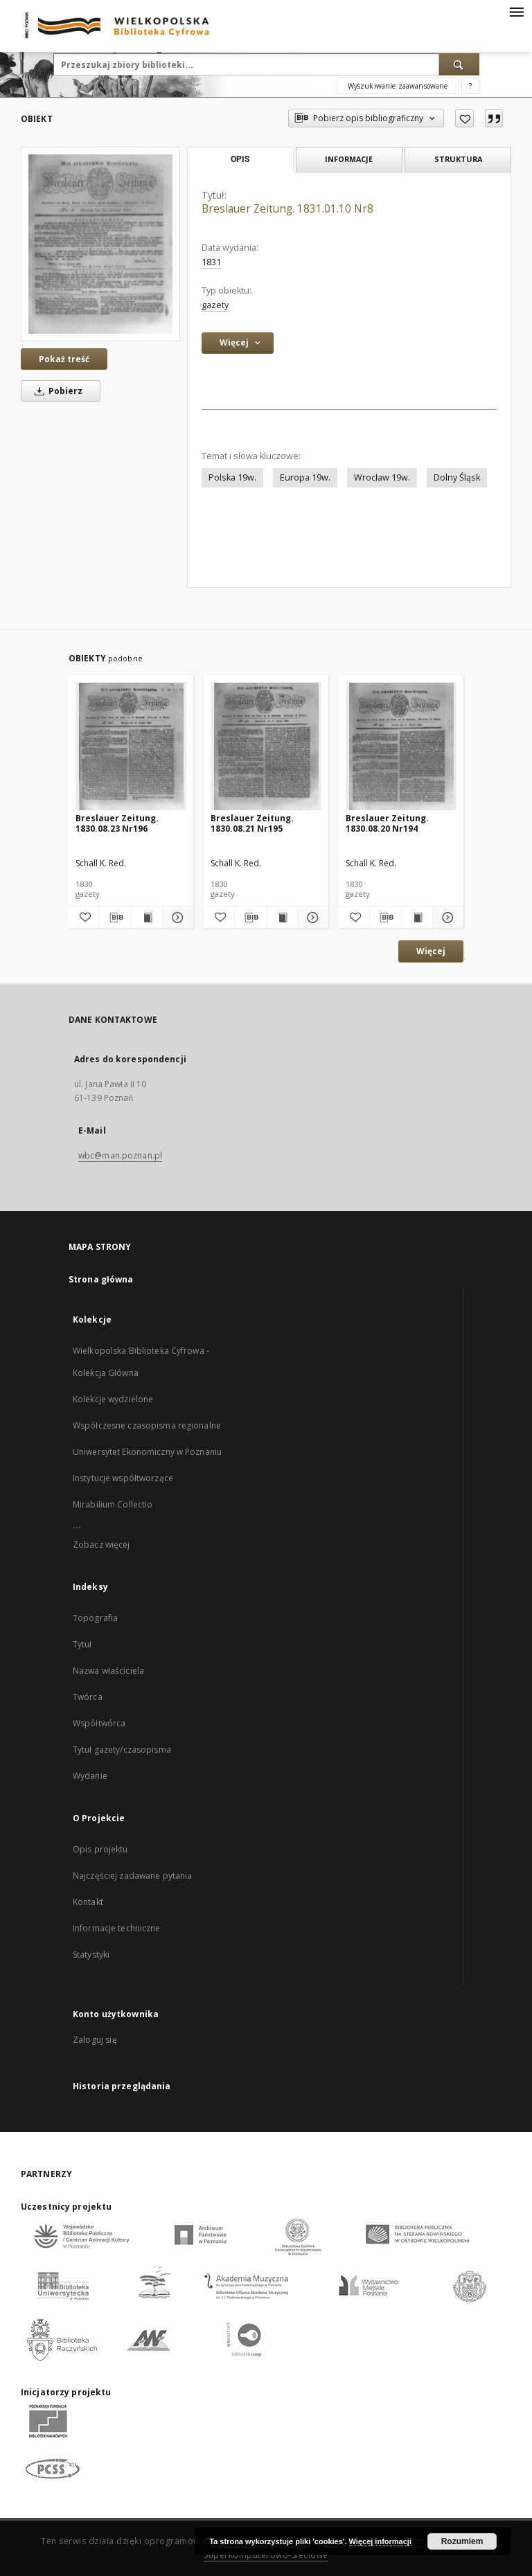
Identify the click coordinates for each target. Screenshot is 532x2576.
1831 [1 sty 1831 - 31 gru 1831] (211, 262)
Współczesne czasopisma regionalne (147, 1425)
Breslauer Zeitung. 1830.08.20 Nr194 (387, 823)
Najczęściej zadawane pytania (132, 1875)
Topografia (95, 1618)
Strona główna (101, 1279)
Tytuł (82, 1644)
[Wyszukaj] (459, 64)
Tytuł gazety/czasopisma (122, 1749)
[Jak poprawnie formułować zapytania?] (470, 86)
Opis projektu (100, 1849)
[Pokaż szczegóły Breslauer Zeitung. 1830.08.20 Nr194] (446, 918)
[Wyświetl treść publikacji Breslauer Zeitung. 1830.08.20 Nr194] (417, 918)
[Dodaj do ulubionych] (464, 118)
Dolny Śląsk (457, 477)
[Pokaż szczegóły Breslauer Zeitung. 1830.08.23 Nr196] (176, 918)
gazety (215, 305)
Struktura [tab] (458, 159)
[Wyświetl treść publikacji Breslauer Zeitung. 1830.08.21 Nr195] (282, 918)
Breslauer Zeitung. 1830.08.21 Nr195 (252, 823)
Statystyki (91, 1954)
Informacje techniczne (117, 1928)
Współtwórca (99, 1723)
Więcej (430, 951)
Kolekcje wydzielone (113, 1399)
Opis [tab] (240, 159)
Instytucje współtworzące (123, 1478)
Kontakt (88, 1902)
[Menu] (516, 11)
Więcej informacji (380, 2541)
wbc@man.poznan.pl (120, 1155)
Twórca (88, 1697)
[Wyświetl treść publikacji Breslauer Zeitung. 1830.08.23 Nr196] (147, 918)
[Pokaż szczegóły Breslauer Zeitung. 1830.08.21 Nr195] (311, 918)
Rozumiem (462, 2541)
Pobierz (56, 391)
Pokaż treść (64, 359)
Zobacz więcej (101, 1544)
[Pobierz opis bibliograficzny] (115, 918)
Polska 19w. (232, 477)
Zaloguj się (95, 2040)
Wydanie (90, 1776)
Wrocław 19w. (382, 477)
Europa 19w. (305, 477)
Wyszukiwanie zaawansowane (398, 86)
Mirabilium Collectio (112, 1504)
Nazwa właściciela (108, 1670)
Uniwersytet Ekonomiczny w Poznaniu (147, 1452)
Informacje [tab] (349, 159)
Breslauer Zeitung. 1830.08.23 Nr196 (117, 823)
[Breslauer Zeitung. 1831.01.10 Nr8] (100, 244)
